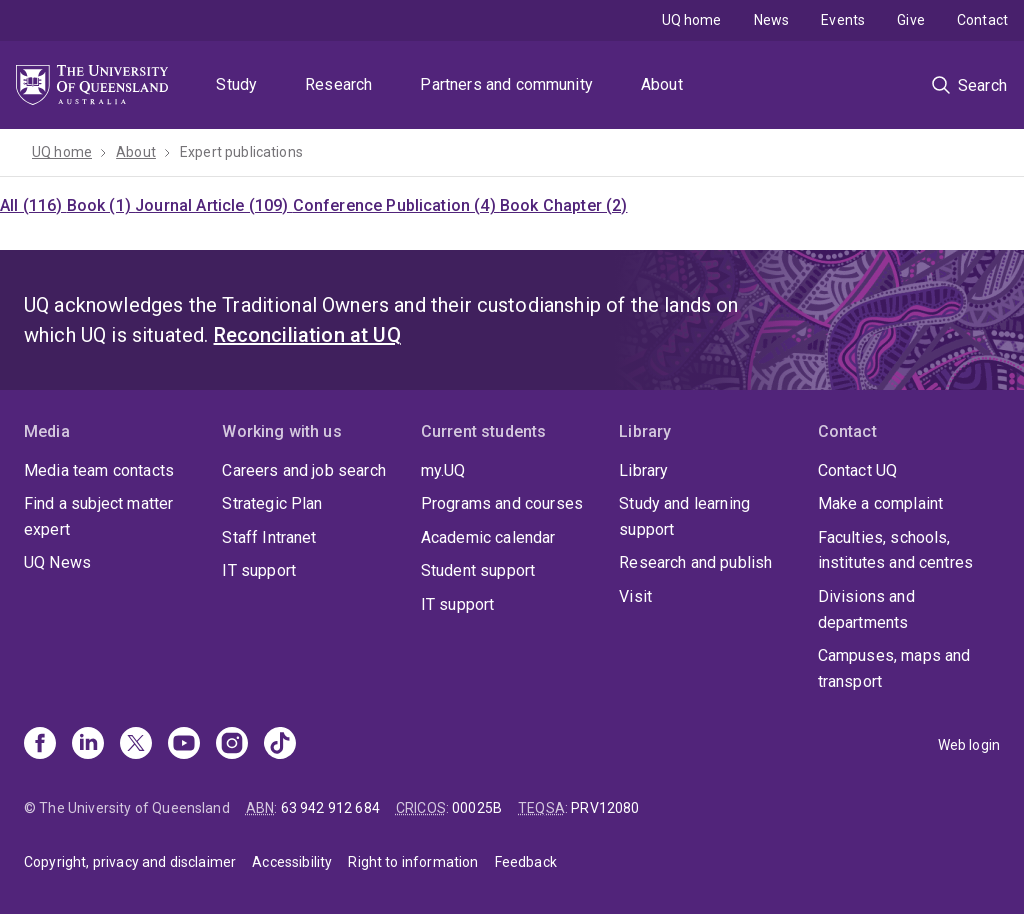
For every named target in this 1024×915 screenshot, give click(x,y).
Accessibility (292, 862)
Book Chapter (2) (564, 205)
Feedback (526, 862)
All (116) (33, 205)
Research (338, 84)
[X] (136, 745)
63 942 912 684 (330, 808)
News (772, 20)
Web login (969, 745)
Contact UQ (858, 470)
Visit (635, 596)
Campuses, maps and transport (894, 668)
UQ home (692, 20)
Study (236, 84)
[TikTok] (280, 745)
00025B (477, 808)
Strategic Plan (272, 503)
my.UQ (443, 470)
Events (843, 20)
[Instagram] (232, 745)
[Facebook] (40, 745)
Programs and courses (502, 503)
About (662, 84)
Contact (982, 20)
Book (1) (101, 205)
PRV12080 (605, 808)
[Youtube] (184, 745)
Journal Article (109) (214, 205)
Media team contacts (99, 470)
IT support (259, 570)
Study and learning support (684, 516)
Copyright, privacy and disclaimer (130, 862)
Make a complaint (881, 503)
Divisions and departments (866, 609)
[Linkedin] (88, 745)
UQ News (57, 562)
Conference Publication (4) (396, 205)
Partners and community (506, 84)
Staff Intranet (269, 537)
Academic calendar (488, 537)
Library (643, 470)
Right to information (413, 862)
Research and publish (695, 562)
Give (911, 20)
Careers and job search (304, 470)
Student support (478, 570)
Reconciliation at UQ (307, 335)
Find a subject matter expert (98, 516)
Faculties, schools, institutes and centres (896, 550)
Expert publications (241, 152)
